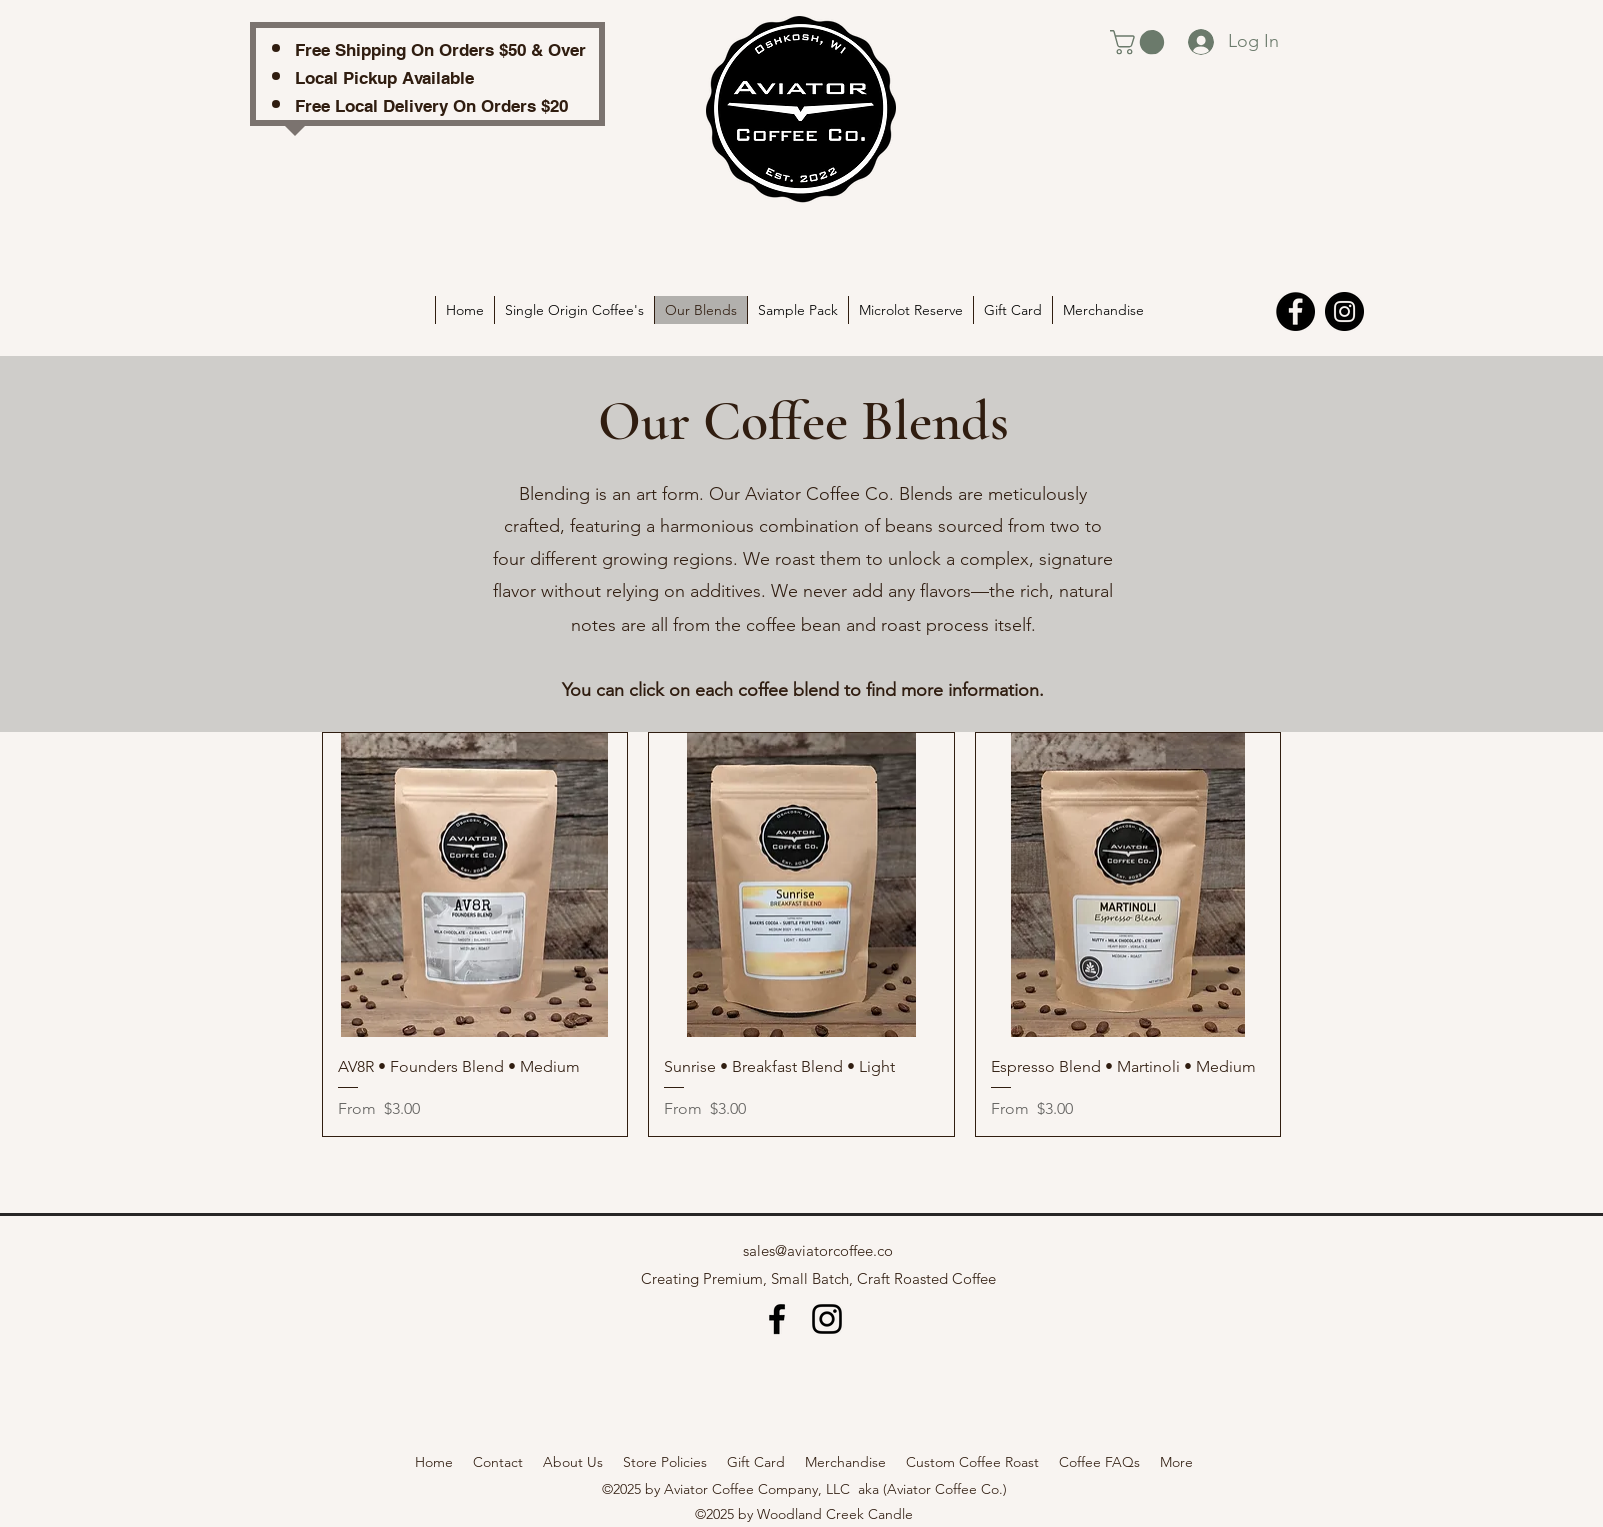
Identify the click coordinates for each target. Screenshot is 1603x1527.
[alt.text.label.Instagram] (827, 1319)
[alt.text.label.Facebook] (777, 1319)
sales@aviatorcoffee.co (818, 1250)
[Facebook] (1295, 311)
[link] (1140, 42)
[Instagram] (1344, 311)
